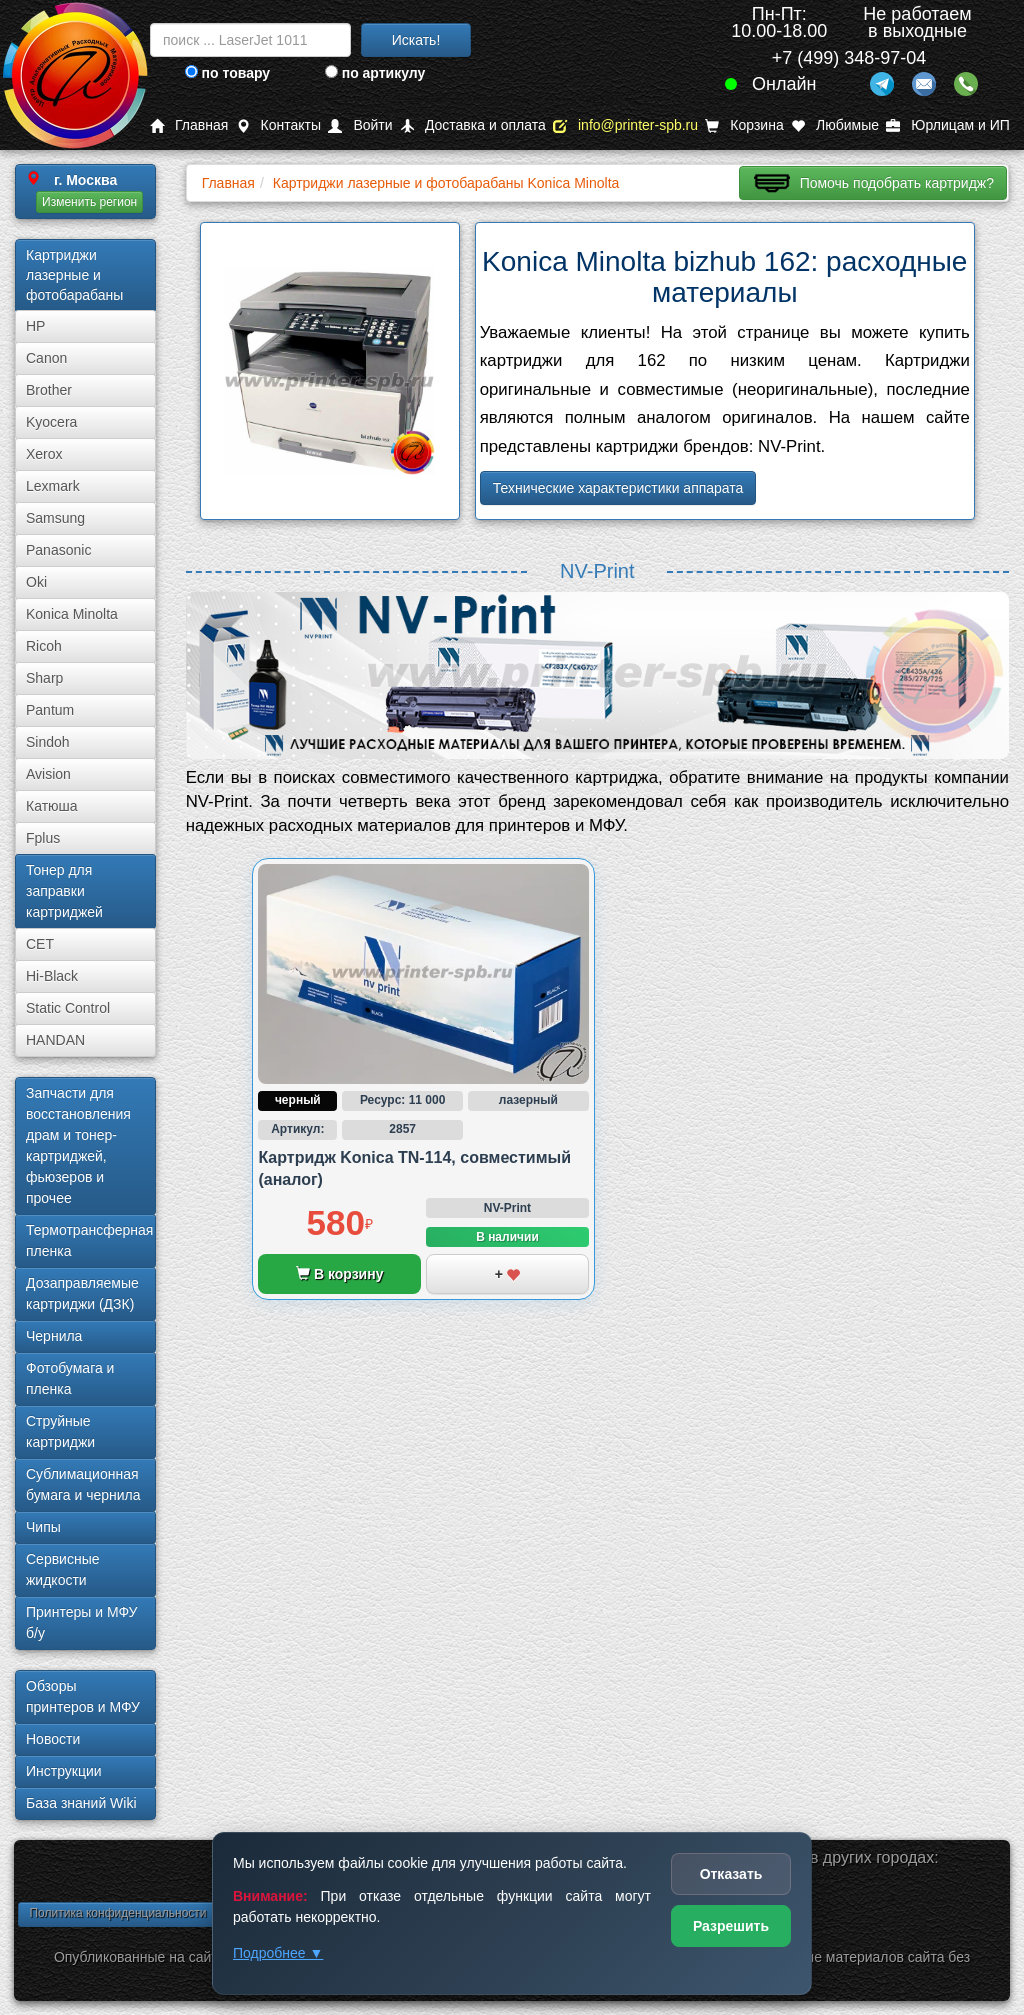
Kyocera (51, 422)
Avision (48, 774)
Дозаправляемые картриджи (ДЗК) (82, 1293)
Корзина (744, 125)
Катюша (52, 806)
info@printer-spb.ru (625, 125)
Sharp (44, 678)
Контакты (278, 125)
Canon (46, 358)
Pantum (50, 710)
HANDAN (55, 1040)
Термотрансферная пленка (89, 1240)
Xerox (44, 454)
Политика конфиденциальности (117, 1913)
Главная (189, 125)
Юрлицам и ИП (948, 125)
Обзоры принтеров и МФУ (83, 1696)
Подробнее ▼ (278, 1953)
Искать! (416, 40)
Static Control (68, 1008)
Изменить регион (89, 202)
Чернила (54, 1336)
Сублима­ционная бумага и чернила (83, 1484)
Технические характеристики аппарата (618, 488)
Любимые (835, 125)
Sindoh (48, 742)
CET (40, 944)
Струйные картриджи (60, 1431)
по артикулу (375, 73)
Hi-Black (52, 976)
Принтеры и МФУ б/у (81, 1622)
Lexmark (53, 486)
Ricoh (44, 646)
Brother (49, 390)
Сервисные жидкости (63, 1569)
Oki (36, 582)
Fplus (43, 838)
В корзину (339, 1274)
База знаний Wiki (81, 1803)
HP (35, 326)
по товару (227, 73)
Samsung (55, 518)
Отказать (731, 1874)
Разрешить (731, 1926)
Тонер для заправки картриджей (64, 891)
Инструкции (64, 1771)
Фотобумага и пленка (70, 1378)
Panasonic (58, 550)
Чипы (43, 1527)
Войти (360, 125)
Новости (53, 1739)
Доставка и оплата (473, 125)
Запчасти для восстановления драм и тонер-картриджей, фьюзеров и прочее (78, 1145)
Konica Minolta (72, 614)
